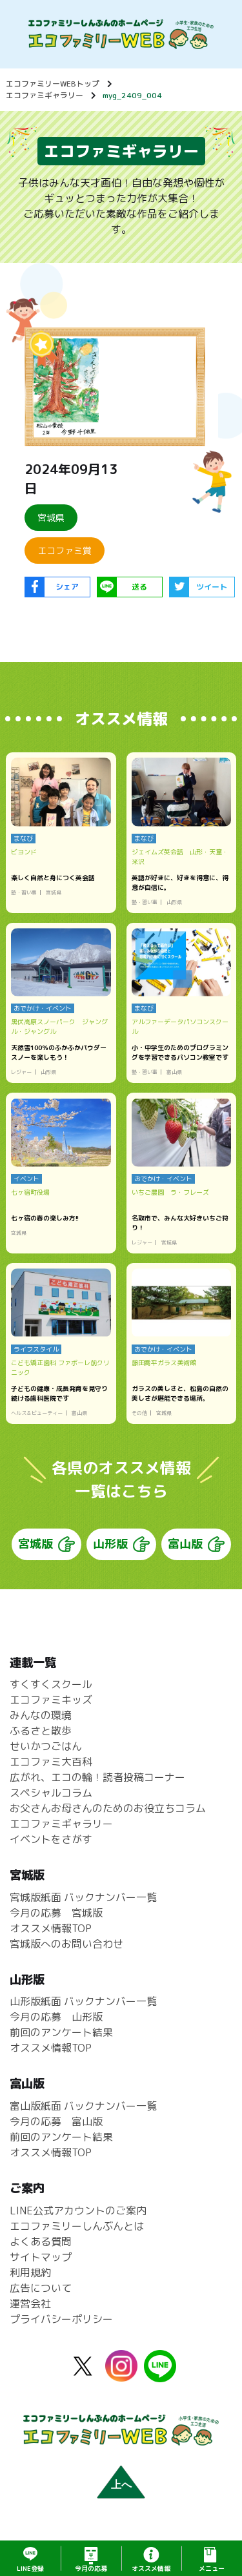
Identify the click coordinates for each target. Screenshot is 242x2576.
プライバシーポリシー (61, 2319)
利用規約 (30, 2272)
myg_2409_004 (132, 95)
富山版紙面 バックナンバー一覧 (83, 2106)
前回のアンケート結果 (61, 2032)
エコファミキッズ (51, 1700)
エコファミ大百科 (51, 1762)
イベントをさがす (51, 1839)
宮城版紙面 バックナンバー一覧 (83, 1897)
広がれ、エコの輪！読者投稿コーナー (97, 1777)
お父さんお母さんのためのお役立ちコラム (108, 1808)
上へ (121, 2484)
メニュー (212, 2568)
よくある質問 (41, 2241)
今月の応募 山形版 (56, 2017)
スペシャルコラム (51, 1793)
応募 (91, 2568)
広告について (41, 2288)
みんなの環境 (41, 1715)
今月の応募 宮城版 (56, 1913)
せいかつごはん (46, 1746)
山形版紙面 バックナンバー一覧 (83, 2001)
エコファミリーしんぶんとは (77, 2226)
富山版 (185, 1544)
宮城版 (35, 1544)
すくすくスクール (51, 1684)
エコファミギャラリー (44, 95)
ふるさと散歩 (41, 1731)
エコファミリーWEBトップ (52, 83)
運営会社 (30, 2303)
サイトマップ (41, 2257)
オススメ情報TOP (51, 1928)
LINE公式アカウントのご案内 (78, 2210)
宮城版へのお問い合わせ (66, 1944)
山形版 (110, 1544)
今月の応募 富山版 (56, 2121)
